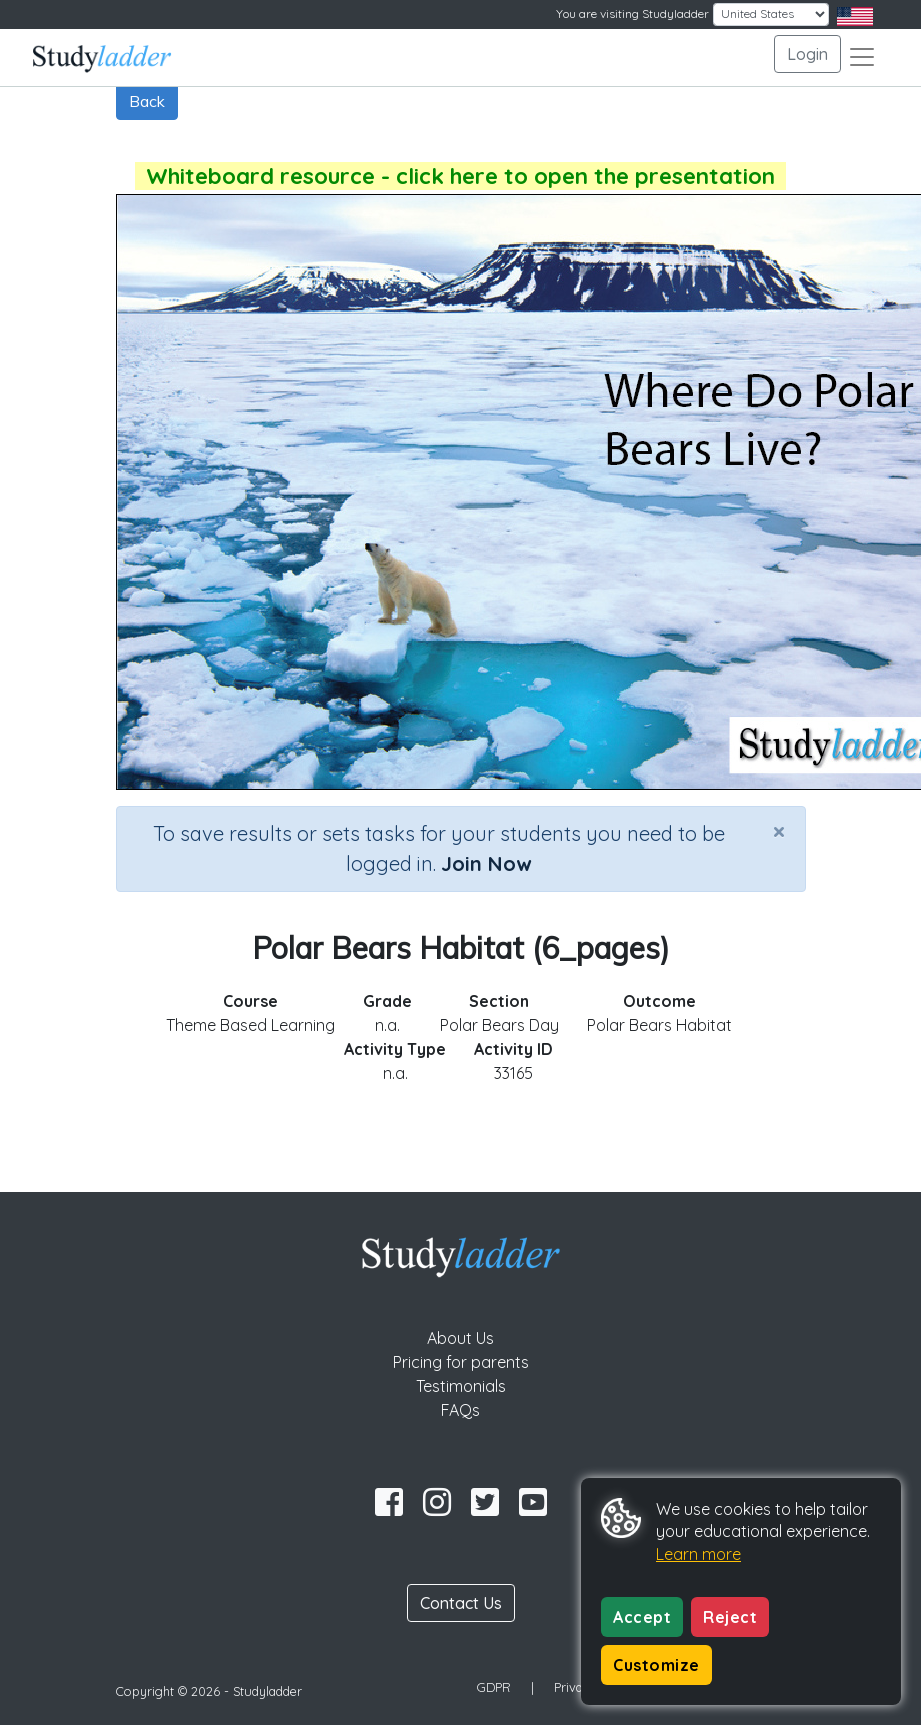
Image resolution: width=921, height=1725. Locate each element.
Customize (656, 1665)
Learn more (698, 1554)
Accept (642, 1617)
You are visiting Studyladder (632, 13)
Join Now (486, 863)
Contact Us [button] (461, 1603)
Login (807, 54)
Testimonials (461, 1386)
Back (147, 101)
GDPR (494, 1687)
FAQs (460, 1410)
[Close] (779, 831)
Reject (730, 1617)
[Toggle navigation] (862, 57)
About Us (460, 1338)
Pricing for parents (461, 1362)
